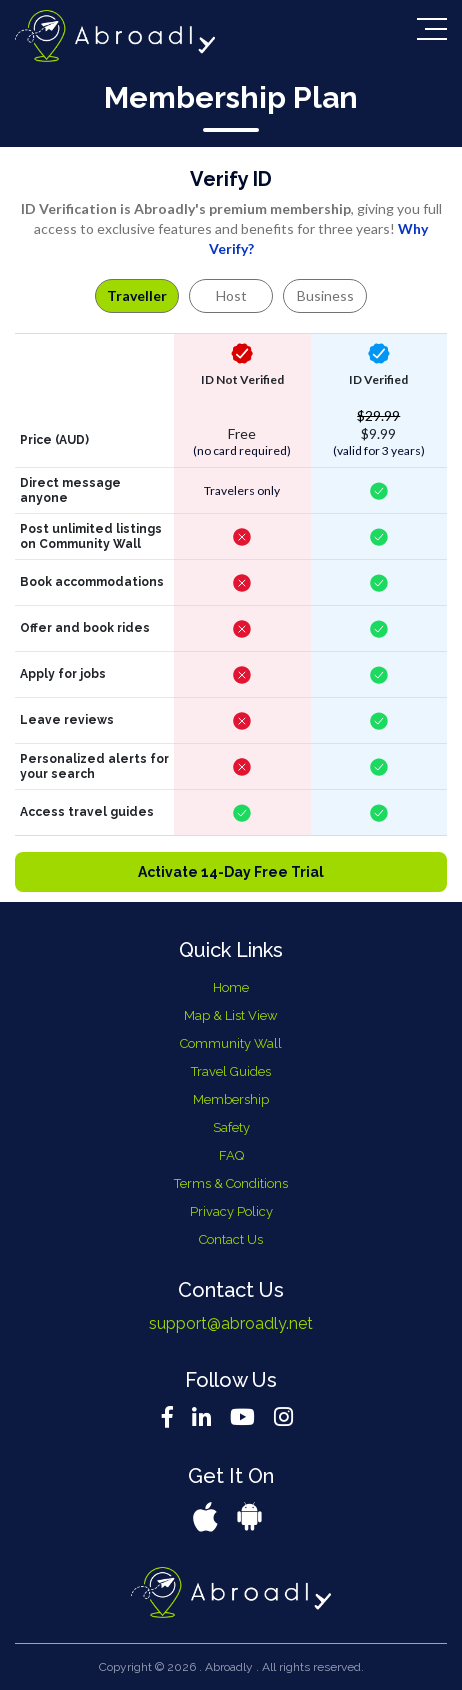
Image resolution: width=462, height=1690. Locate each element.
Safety (231, 1127)
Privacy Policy (231, 1211)
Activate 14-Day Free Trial (231, 872)
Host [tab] (231, 295)
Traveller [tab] (137, 295)
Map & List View (231, 1015)
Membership (231, 1099)
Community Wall (231, 1043)
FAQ (231, 1155)
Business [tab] (325, 295)
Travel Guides (231, 1071)
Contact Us (231, 1239)
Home (231, 987)
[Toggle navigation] (432, 29)
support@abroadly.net (231, 1324)
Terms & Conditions (231, 1183)
